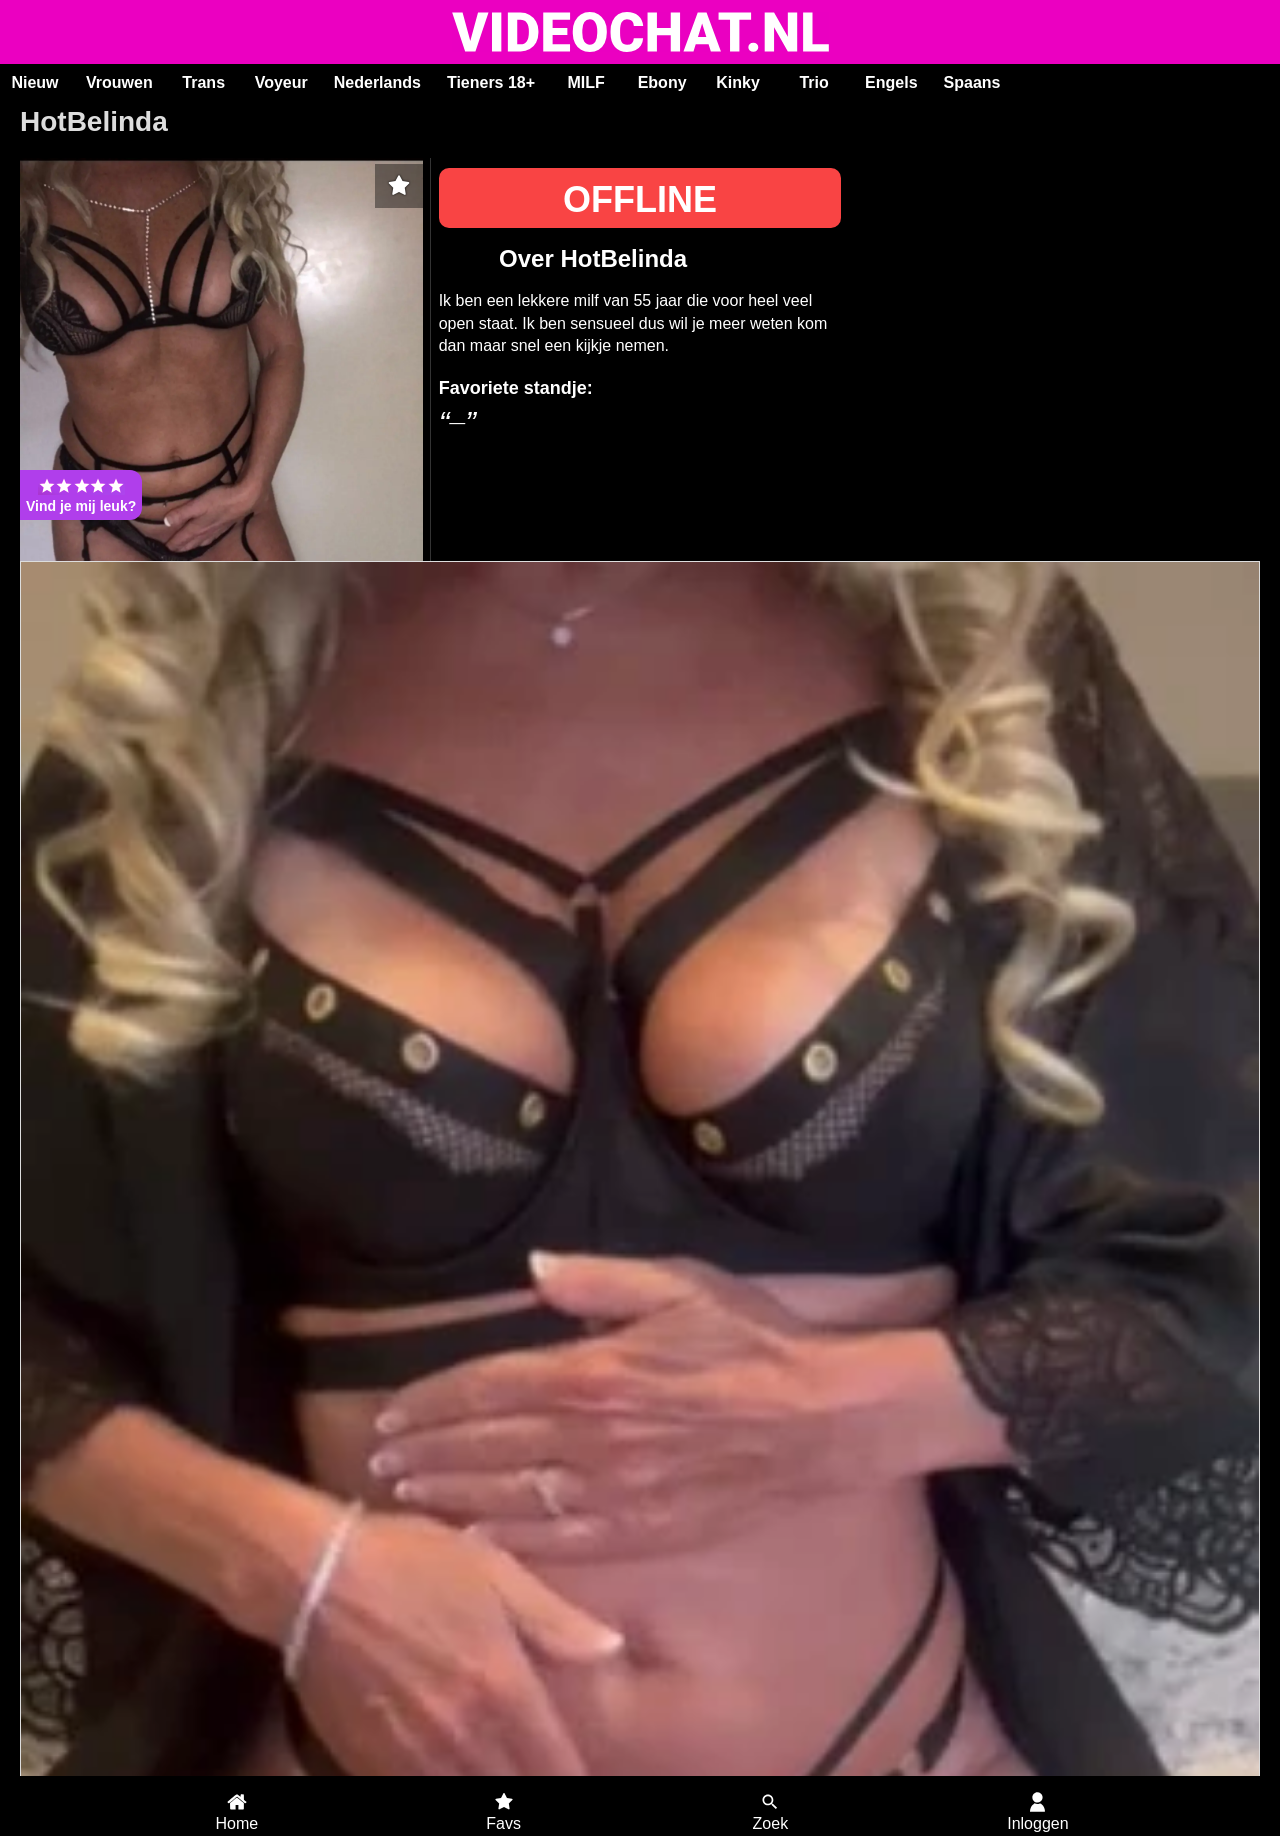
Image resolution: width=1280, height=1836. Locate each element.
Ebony (662, 82)
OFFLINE (640, 199)
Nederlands (377, 82)
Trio (813, 82)
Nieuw (34, 82)
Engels (891, 82)
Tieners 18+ (491, 82)
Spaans (972, 82)
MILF (585, 82)
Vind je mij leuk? (81, 495)
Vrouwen (119, 82)
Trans (203, 82)
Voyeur (281, 82)
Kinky (738, 82)
